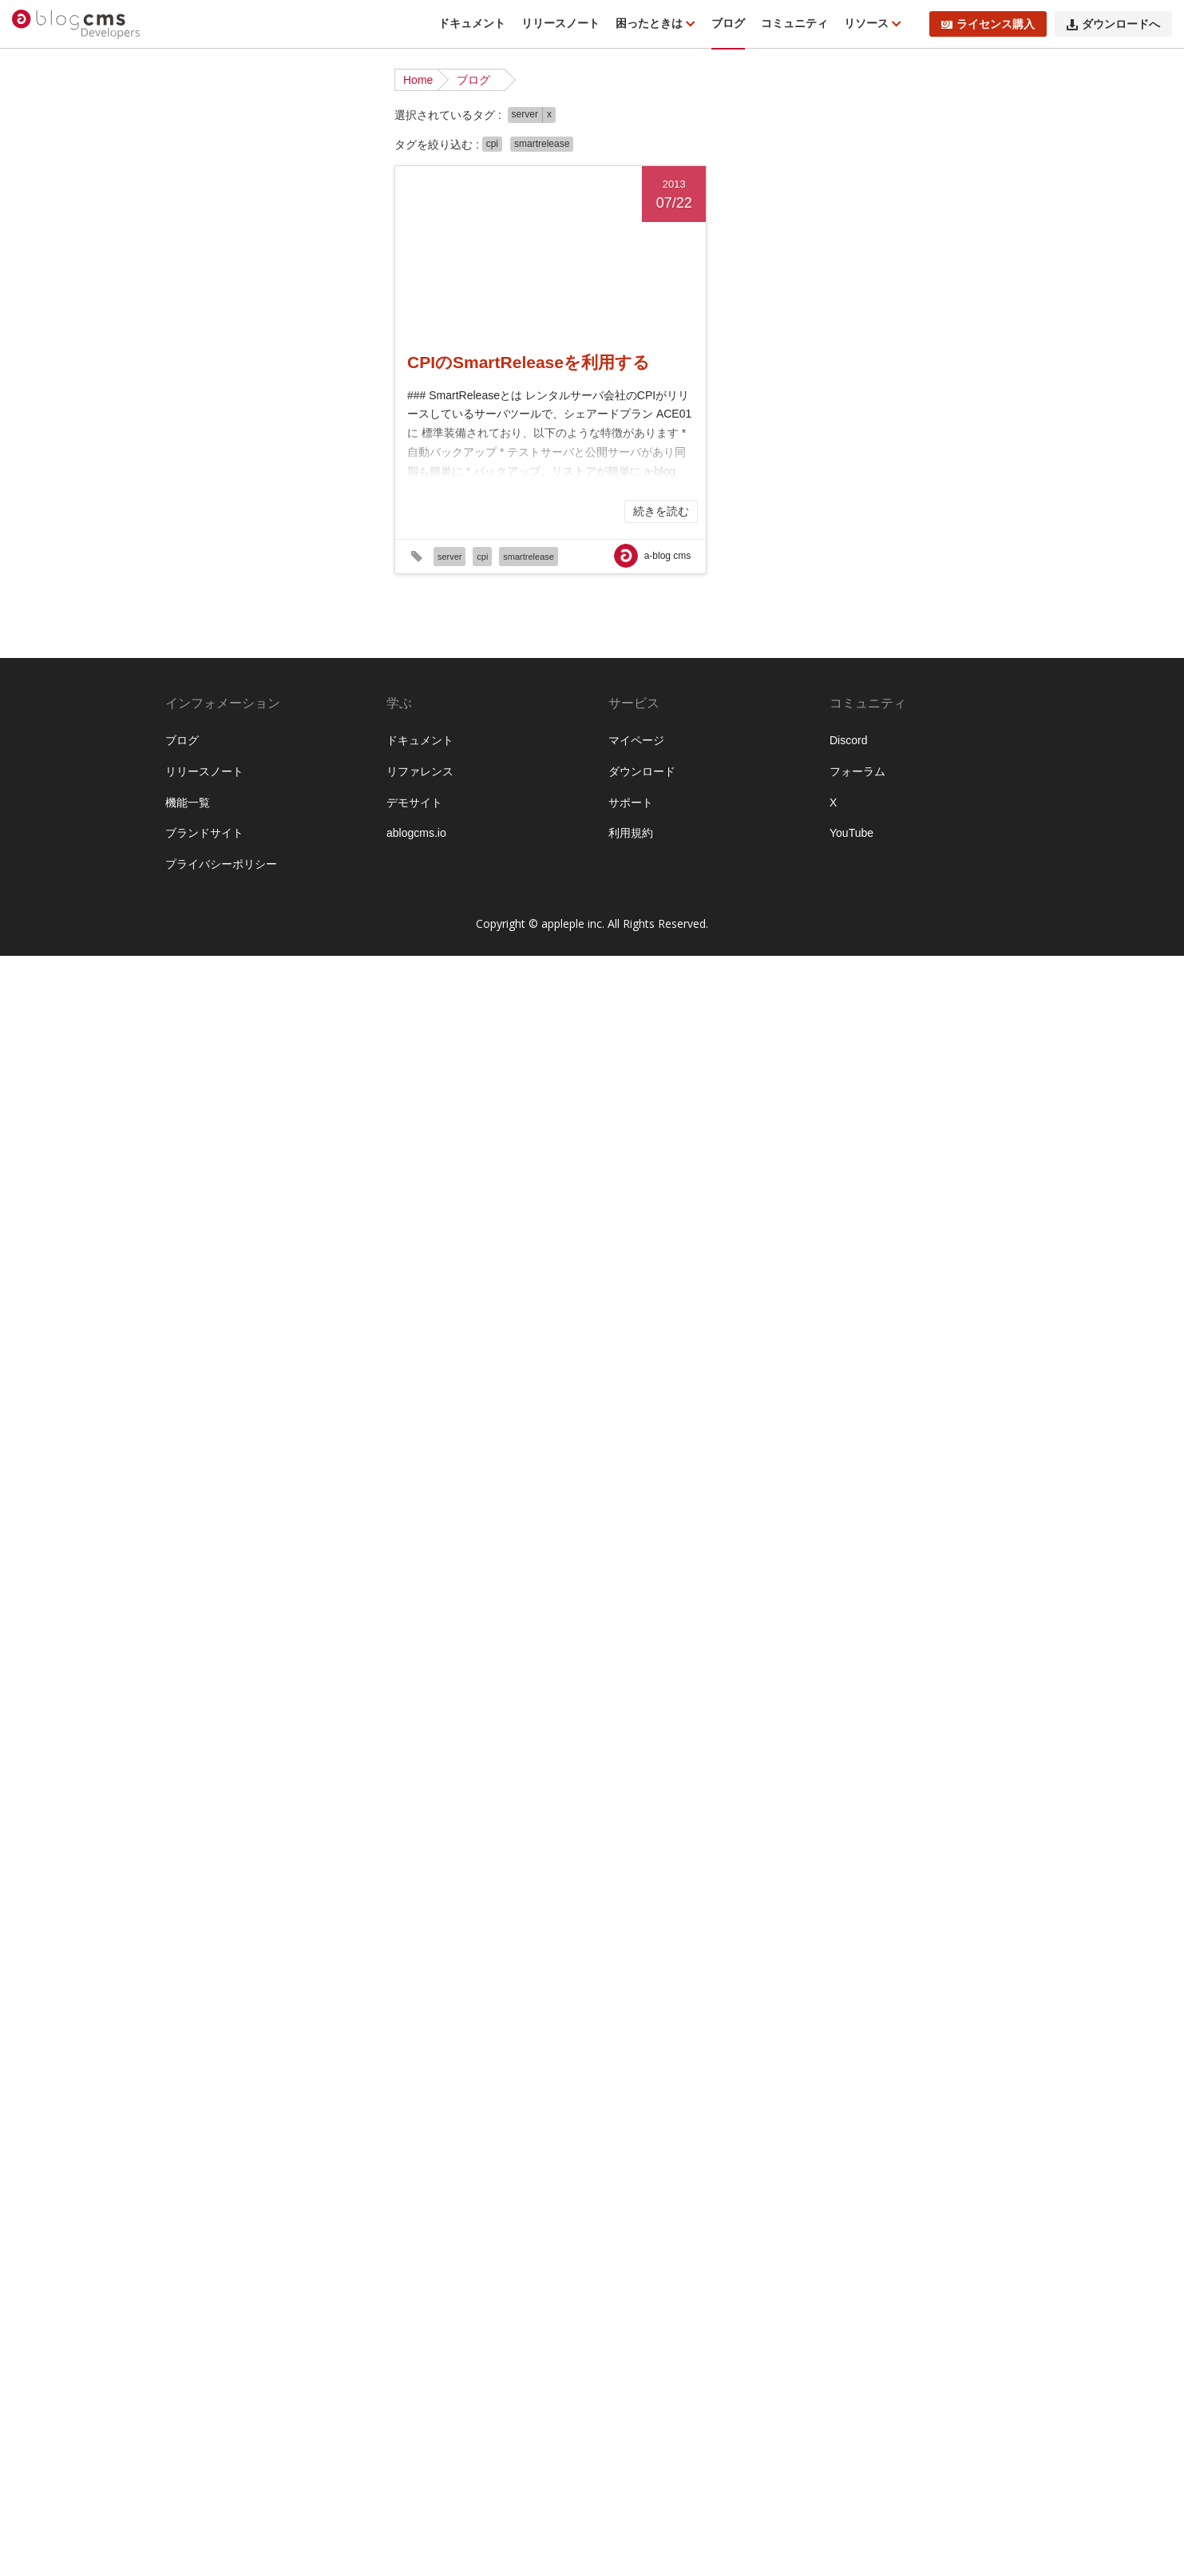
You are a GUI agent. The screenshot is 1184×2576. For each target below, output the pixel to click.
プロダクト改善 (212, 305)
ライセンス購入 (988, 24)
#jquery (253, 774)
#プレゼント (204, 1732)
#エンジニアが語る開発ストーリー (254, 1303)
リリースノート (560, 23)
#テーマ (314, 1583)
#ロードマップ (210, 1954)
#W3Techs (199, 1096)
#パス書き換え (210, 1682)
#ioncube (271, 749)
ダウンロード (641, 2391)
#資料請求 (198, 2177)
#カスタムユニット (221, 1435)
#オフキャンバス (280, 1336)
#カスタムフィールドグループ (249, 1410)
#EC (240, 626)
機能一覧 (187, 2421)
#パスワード (302, 1657)
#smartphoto (204, 947)
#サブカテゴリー (215, 1534)
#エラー (193, 1269)
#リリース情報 (274, 1905)
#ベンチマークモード (226, 1756)
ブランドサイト (204, 2453)
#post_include (235, 873)
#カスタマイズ (210, 1360)
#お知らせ (198, 1170)
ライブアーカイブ (218, 329)
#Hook (251, 700)
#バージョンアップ (221, 1657)
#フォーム (198, 1707)
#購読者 (247, 2177)
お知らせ (195, 181)
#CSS (188, 601)
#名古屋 (267, 2029)
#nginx (298, 824)
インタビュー (206, 379)
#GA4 (187, 650)
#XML (188, 1121)
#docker (281, 601)
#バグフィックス (215, 1633)
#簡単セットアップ (275, 2128)
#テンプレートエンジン (232, 1583)
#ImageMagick (209, 749)
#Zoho (263, 1145)
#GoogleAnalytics (216, 675)
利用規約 (630, 2453)
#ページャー (314, 1756)
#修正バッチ (204, 2004)
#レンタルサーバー (263, 1930)
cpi (492, 143)
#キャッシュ (269, 1459)
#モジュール (269, 1855)
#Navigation (249, 824)
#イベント (319, 1220)
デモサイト (414, 2421)
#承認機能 (273, 2053)
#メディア (198, 1831)
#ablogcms (200, 502)
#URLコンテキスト (221, 1022)
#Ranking (196, 898)
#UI (334, 972)
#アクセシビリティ (297, 1195)
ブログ (728, 23)
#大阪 (187, 2053)
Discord (848, 2360)
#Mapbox (196, 799)
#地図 (305, 2029)
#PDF (314, 848)
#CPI (286, 576)
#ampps (315, 527)
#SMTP (192, 972)
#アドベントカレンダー (232, 1220)
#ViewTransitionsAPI (224, 1071)
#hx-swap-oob (242, 725)
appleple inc (571, 2543)
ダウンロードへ (1113, 24)
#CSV (220, 601)
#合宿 (230, 2029)
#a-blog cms (203, 452)
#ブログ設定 (301, 1707)
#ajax (278, 527)
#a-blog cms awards (287, 452)
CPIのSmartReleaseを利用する (528, 362)
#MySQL (194, 824)
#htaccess (296, 700)
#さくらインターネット (286, 1170)
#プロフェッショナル (291, 1732)
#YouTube (263, 1121)
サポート (630, 2421)
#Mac (326, 774)
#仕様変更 (263, 1979)
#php (185, 873)
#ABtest (249, 502)
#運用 (284, 2177)
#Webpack (293, 1096)
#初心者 (323, 2004)
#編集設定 (265, 2152)
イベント (195, 230)
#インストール (210, 1244)
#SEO (305, 898)
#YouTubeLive (208, 1145)
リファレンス (419, 2391)
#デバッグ (252, 1608)
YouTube (851, 2453)
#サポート (285, 1534)
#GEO (246, 650)
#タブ (317, 1558)
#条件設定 (284, 2078)
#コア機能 (285, 1509)
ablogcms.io (416, 2453)
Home (418, 79)
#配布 (316, 2177)
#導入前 (224, 2053)
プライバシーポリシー (221, 2484)
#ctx (247, 601)
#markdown (250, 799)
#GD (216, 650)
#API (185, 551)
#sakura (267, 898)
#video (265, 1046)
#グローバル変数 (215, 1509)
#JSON (292, 774)
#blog (214, 551)
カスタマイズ (206, 206)
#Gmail (282, 650)
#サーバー (198, 1558)
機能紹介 (195, 255)
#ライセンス (204, 1905)
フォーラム (857, 2391)
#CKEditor (245, 576)
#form (327, 626)
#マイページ (291, 1806)
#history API (203, 700)
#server (192, 923)
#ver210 (226, 1046)
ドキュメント (471, 23)
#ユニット (274, 1880)
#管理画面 (198, 2128)
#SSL (226, 972)
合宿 (184, 280)
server (525, 114)
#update (258, 997)
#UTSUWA (298, 1022)
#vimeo (297, 1071)
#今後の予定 (204, 1979)
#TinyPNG (269, 972)
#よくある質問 (210, 1195)
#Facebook (282, 626)
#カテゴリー (204, 1459)
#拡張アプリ (204, 2078)
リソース (868, 23)
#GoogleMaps (297, 675)
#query (290, 873)
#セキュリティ (263, 1558)
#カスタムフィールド (226, 1385)
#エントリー (204, 1336)
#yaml (220, 1121)
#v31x (188, 1046)
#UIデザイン (204, 997)
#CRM (318, 576)
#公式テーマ (269, 2004)
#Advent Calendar (218, 527)
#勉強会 (193, 2029)
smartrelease (541, 143)
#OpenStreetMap (216, 848)
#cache (306, 551)
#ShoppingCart (250, 923)
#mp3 (297, 799)
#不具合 (269, 1954)
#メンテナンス (263, 1831)
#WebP (246, 1096)
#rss (234, 898)
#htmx (188, 725)
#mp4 (328, 799)
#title (310, 972)
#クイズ (269, 1484)
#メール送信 (204, 1855)
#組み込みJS (205, 2152)
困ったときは (651, 23)
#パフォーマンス (291, 1682)
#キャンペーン (210, 1484)
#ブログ (247, 1707)
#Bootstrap (258, 551)
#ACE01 (293, 502)
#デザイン (198, 1608)
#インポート (280, 1244)
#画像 (329, 2103)
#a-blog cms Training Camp (241, 477)
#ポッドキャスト (215, 1806)
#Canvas (195, 576)
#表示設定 (319, 2152)
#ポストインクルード (226, 1781)
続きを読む (661, 511)
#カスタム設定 (308, 1435)
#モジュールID (210, 1880)
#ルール (193, 1930)
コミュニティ (794, 23)
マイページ (636, 2360)
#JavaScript (202, 774)
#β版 (293, 1145)
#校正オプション (215, 2103)
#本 (246, 2078)
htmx (185, 354)
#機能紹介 (285, 2103)
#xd (332, 1096)
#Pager (279, 848)
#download (200, 626)
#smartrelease (273, 947)
